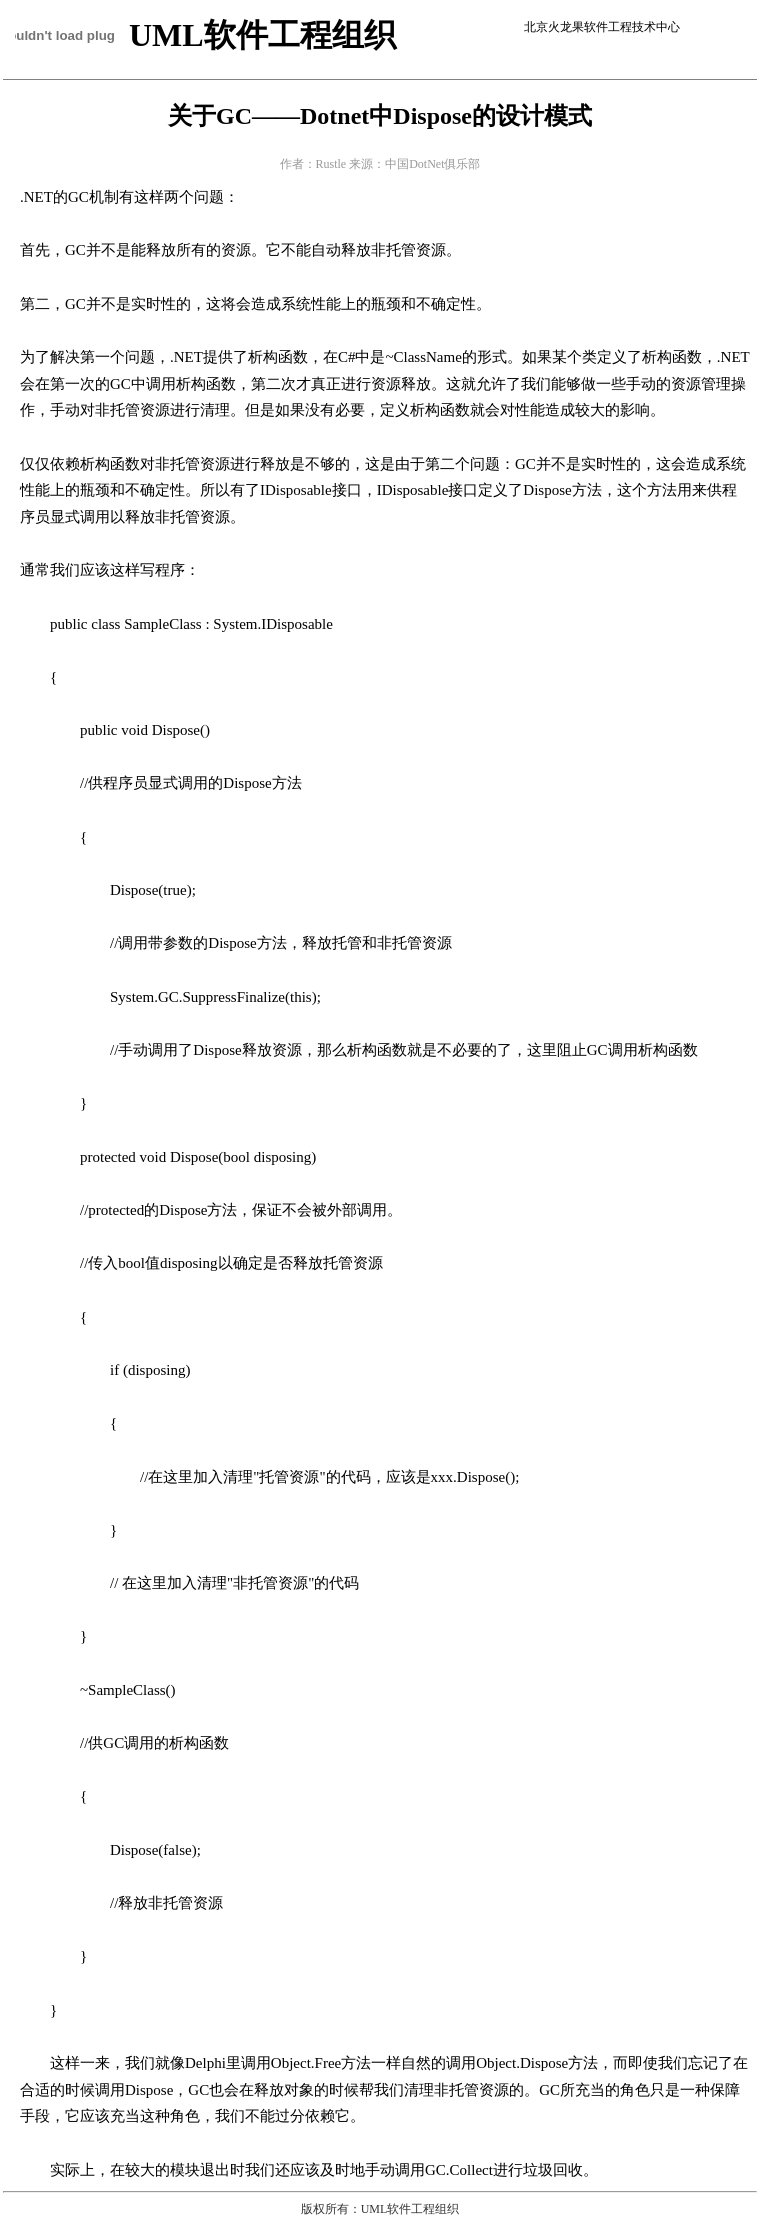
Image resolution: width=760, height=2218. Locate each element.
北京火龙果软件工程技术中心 (602, 27)
